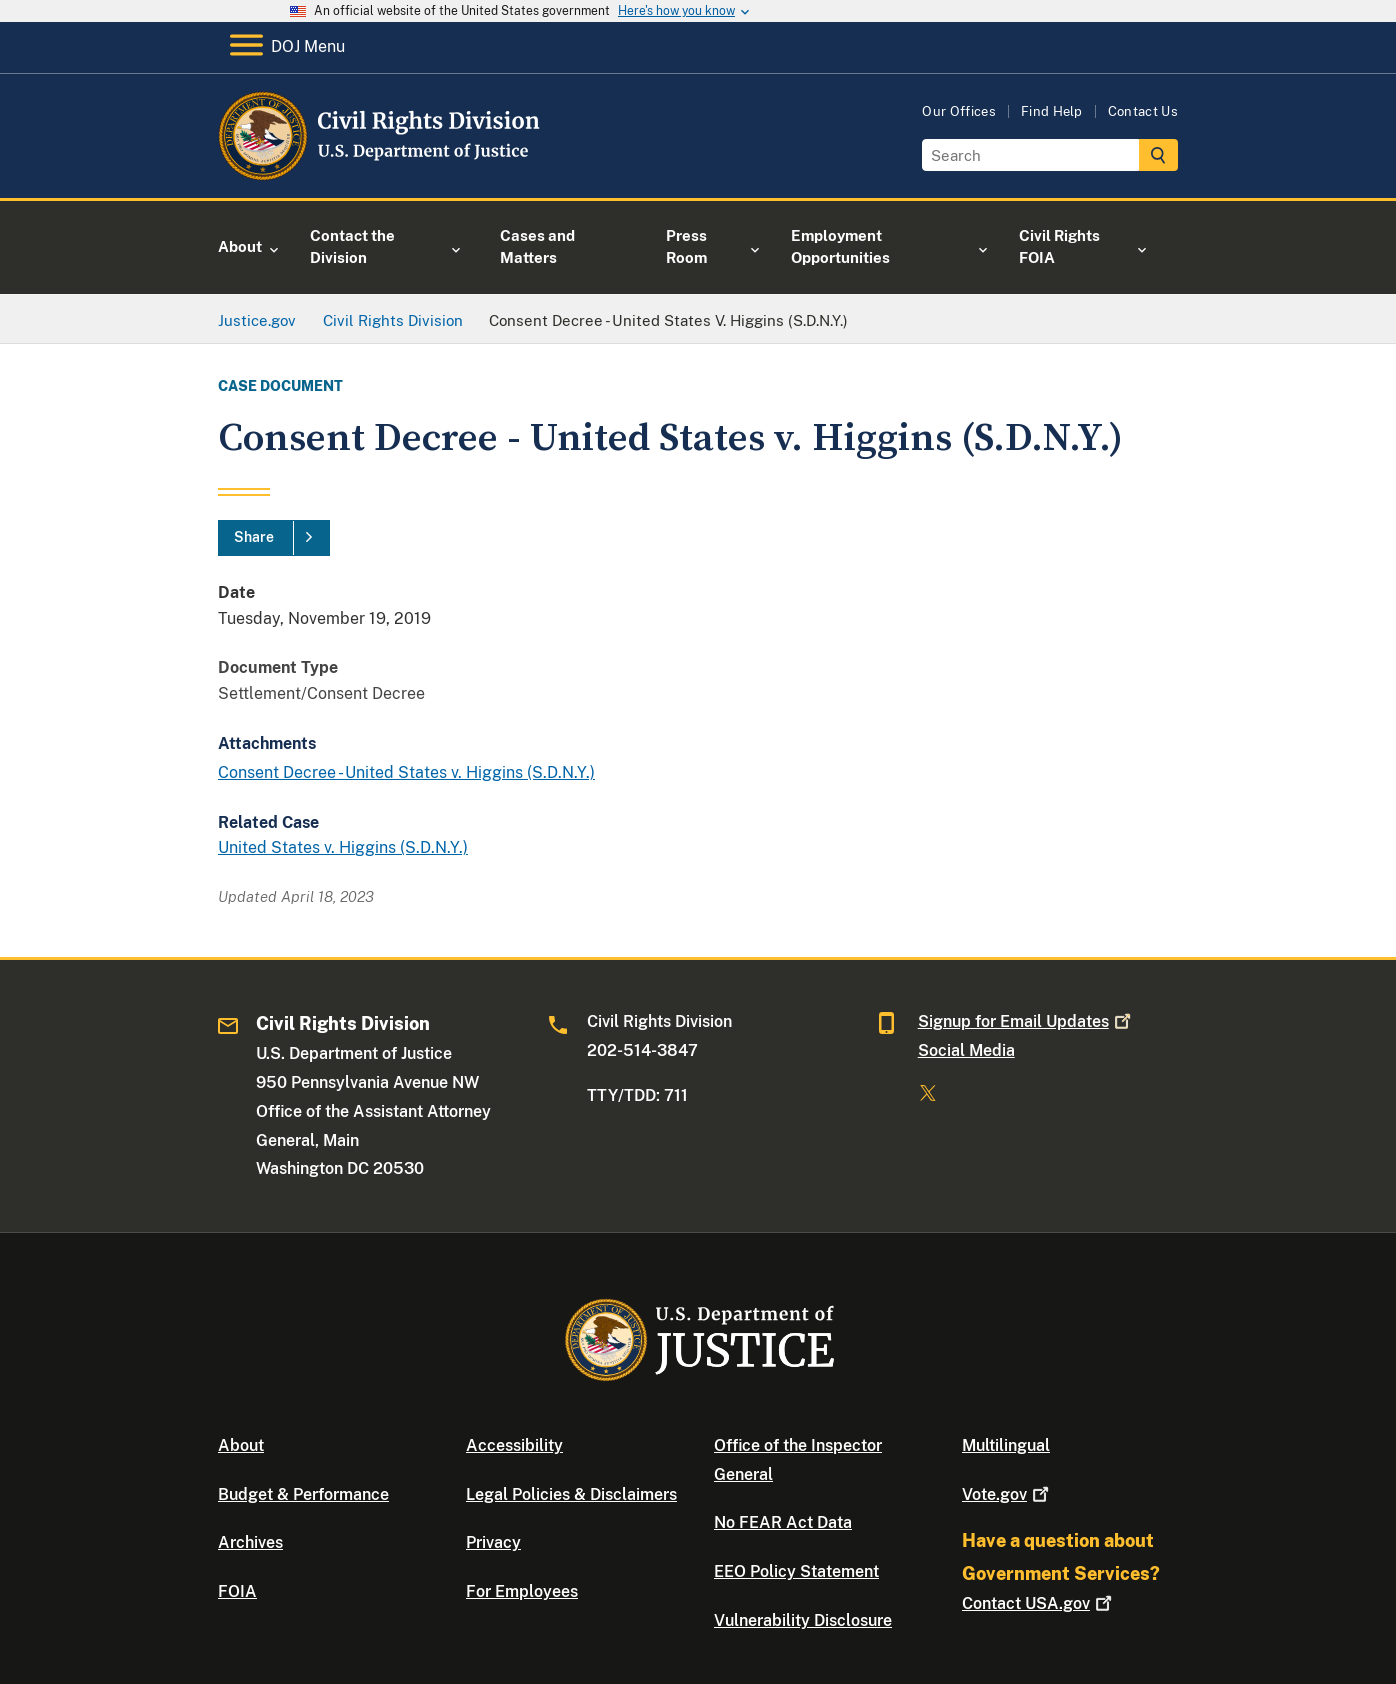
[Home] (380, 174)
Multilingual (1006, 1445)
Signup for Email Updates (1026, 1021)
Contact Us (1143, 111)
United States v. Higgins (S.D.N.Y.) (343, 847)
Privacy (493, 1542)
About (241, 1445)
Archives (250, 1542)
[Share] (274, 538)
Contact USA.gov (1039, 1603)
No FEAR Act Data (783, 1522)
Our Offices (959, 111)
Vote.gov (1007, 1494)
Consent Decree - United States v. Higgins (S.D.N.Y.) (406, 772)
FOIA (237, 1591)
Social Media (966, 1050)
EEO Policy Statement (796, 1571)
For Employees (522, 1591)
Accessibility (514, 1445)
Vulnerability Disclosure (803, 1620)
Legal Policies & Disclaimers (571, 1494)
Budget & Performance (303, 1494)
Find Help (1052, 111)
